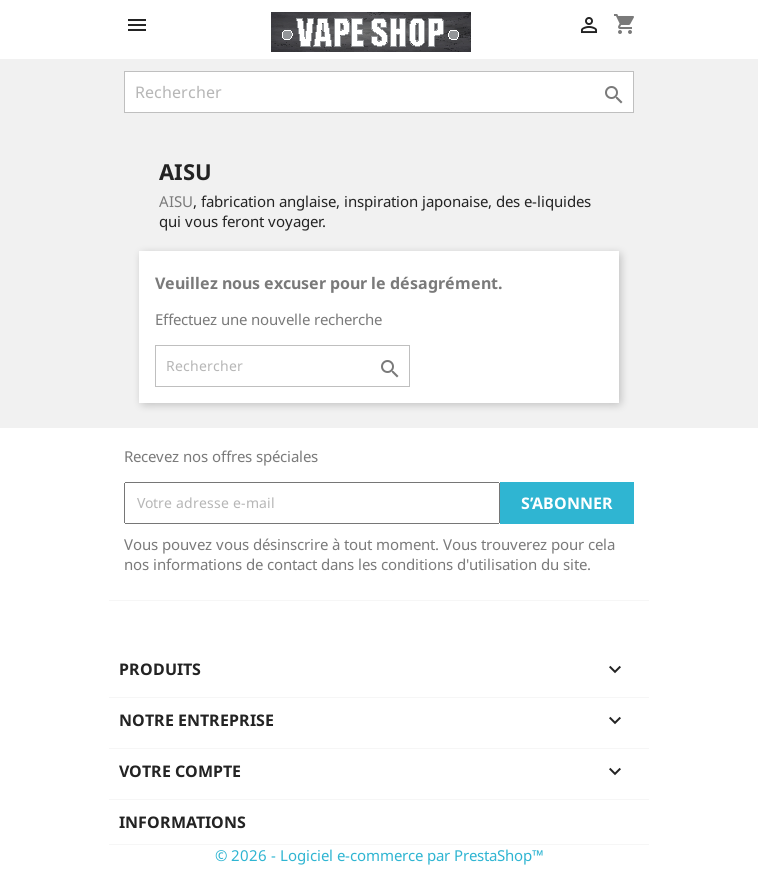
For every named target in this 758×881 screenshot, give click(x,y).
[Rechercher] (379, 92)
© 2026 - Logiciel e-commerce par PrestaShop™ (379, 855)
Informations (182, 822)
